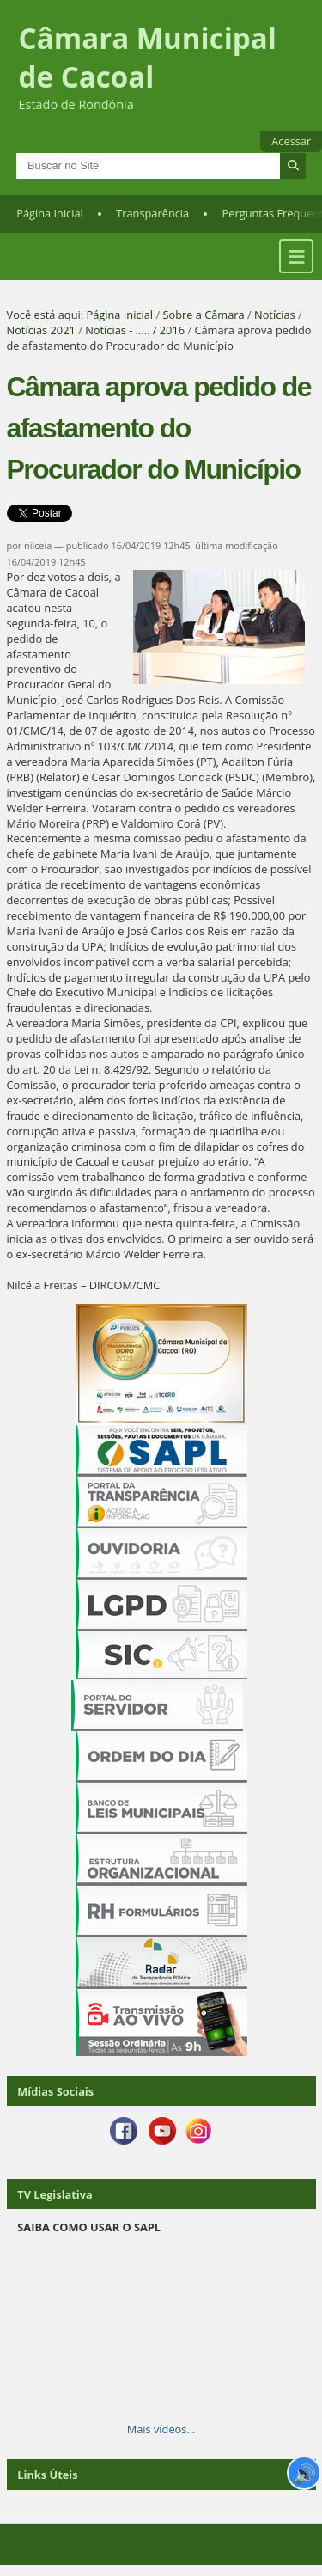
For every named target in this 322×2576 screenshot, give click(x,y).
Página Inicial (49, 213)
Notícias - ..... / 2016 (135, 330)
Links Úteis (47, 2474)
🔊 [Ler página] (304, 2473)
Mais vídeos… (161, 2429)
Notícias (274, 314)
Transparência (152, 213)
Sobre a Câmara (203, 314)
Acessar (291, 141)
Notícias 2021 (41, 330)
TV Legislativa (54, 2194)
